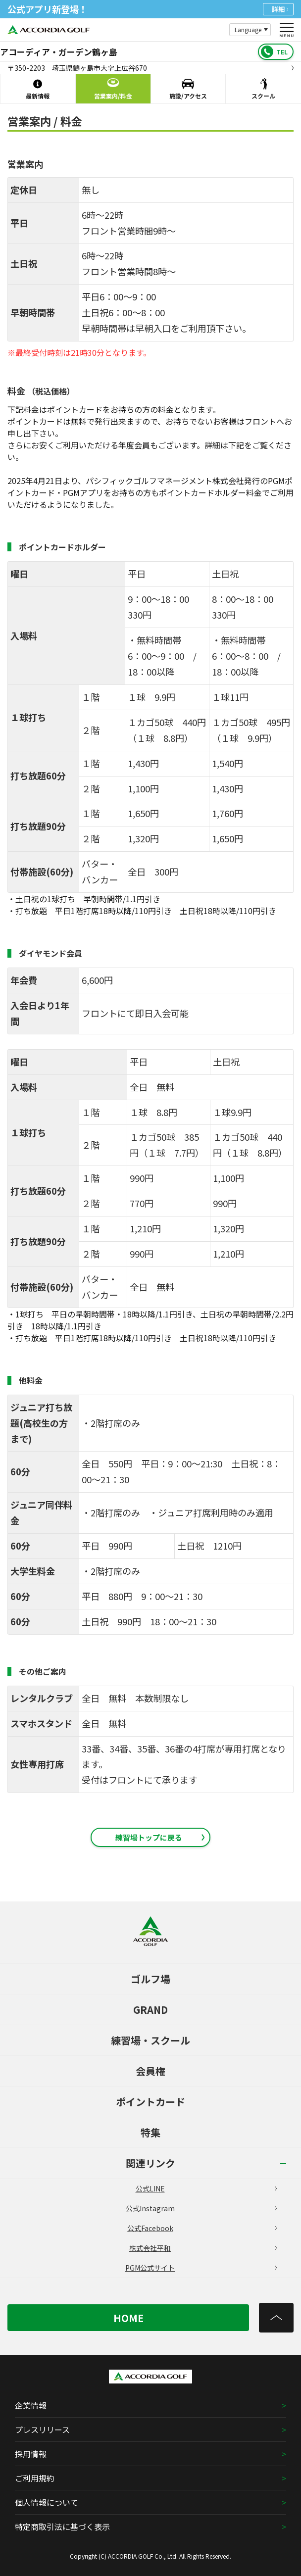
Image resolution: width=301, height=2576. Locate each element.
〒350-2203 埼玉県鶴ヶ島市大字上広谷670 (150, 68)
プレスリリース (42, 2429)
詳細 (280, 9)
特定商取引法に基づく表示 (62, 2526)
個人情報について (46, 2502)
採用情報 (31, 2454)
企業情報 (31, 2405)
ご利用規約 (34, 2478)
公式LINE (206, 2188)
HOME (128, 2318)
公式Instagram (201, 2208)
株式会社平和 (203, 2248)
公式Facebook (202, 2228)
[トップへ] (276, 2318)
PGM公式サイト (201, 2268)
